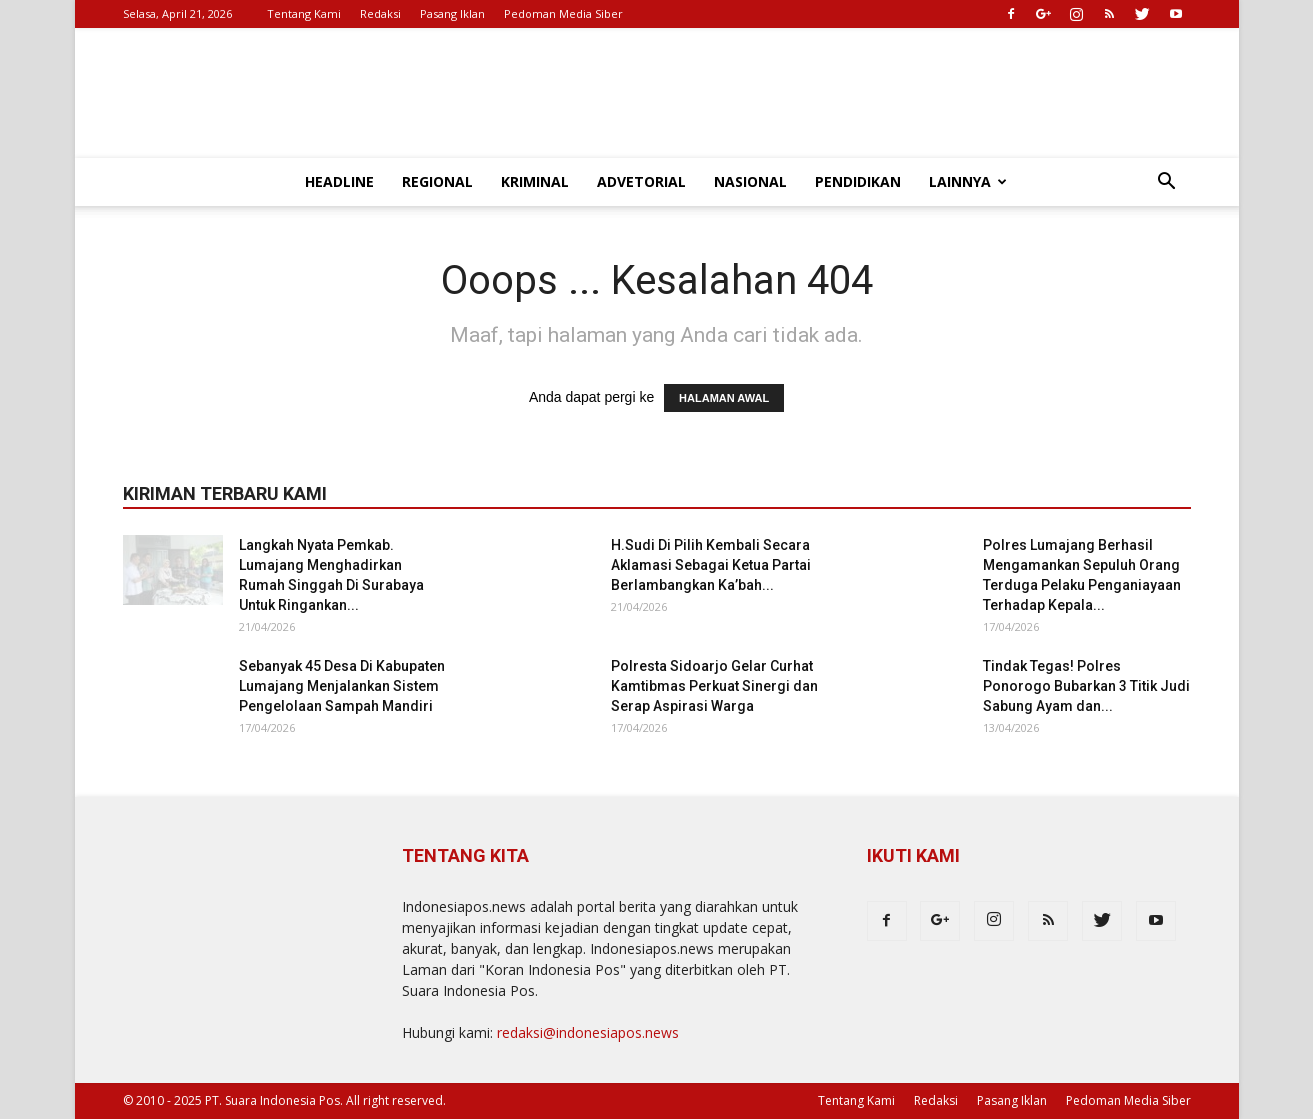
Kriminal (535, 181)
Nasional (750, 181)
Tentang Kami (304, 13)
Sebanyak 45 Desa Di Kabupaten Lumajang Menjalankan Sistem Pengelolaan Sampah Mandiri (342, 686)
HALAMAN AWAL (724, 398)
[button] (1167, 183)
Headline (339, 181)
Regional (437, 181)
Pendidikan (858, 181)
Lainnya (968, 181)
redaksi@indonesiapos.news (588, 1032)
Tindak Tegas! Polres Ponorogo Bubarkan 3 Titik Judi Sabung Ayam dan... (1086, 686)
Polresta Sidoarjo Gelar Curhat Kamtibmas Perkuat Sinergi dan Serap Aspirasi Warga (714, 686)
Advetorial (641, 181)
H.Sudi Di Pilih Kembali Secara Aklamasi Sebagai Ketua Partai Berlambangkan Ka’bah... (711, 565)
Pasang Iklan (452, 13)
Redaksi (380, 13)
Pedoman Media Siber (563, 13)
